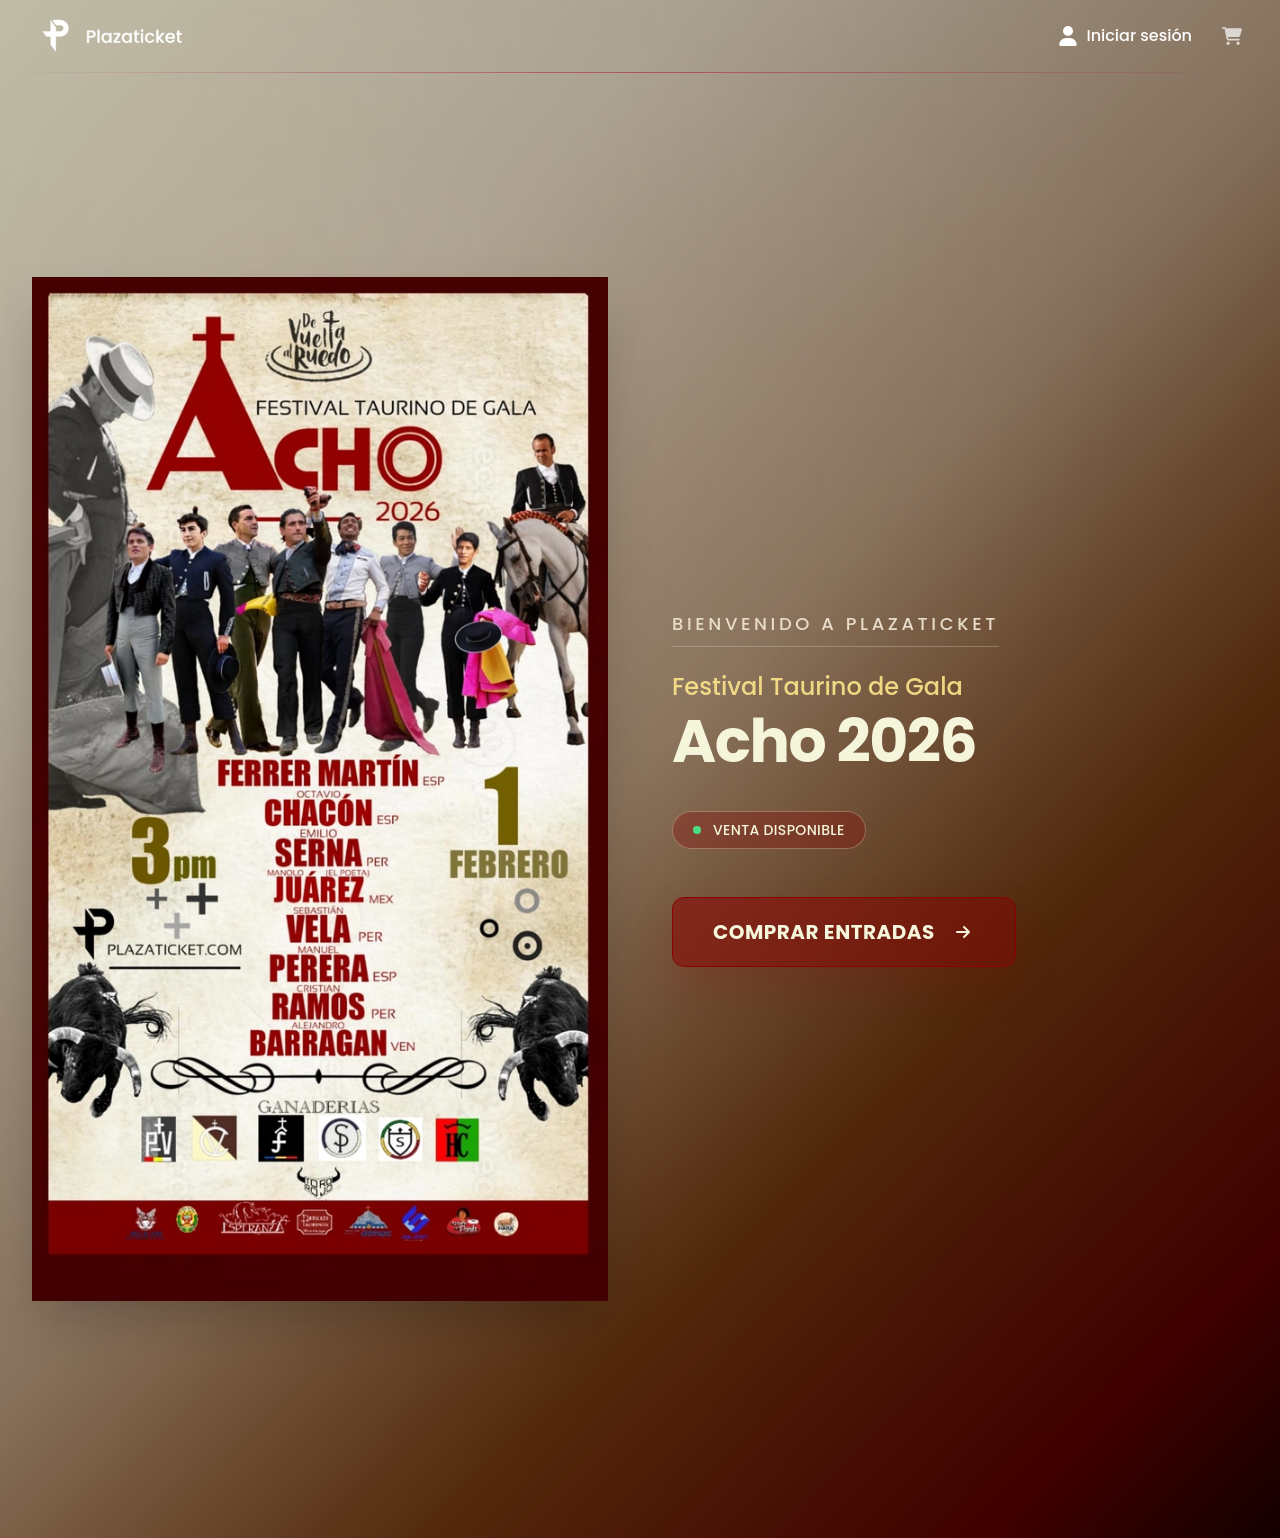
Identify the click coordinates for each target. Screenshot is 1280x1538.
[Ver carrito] (1232, 36)
